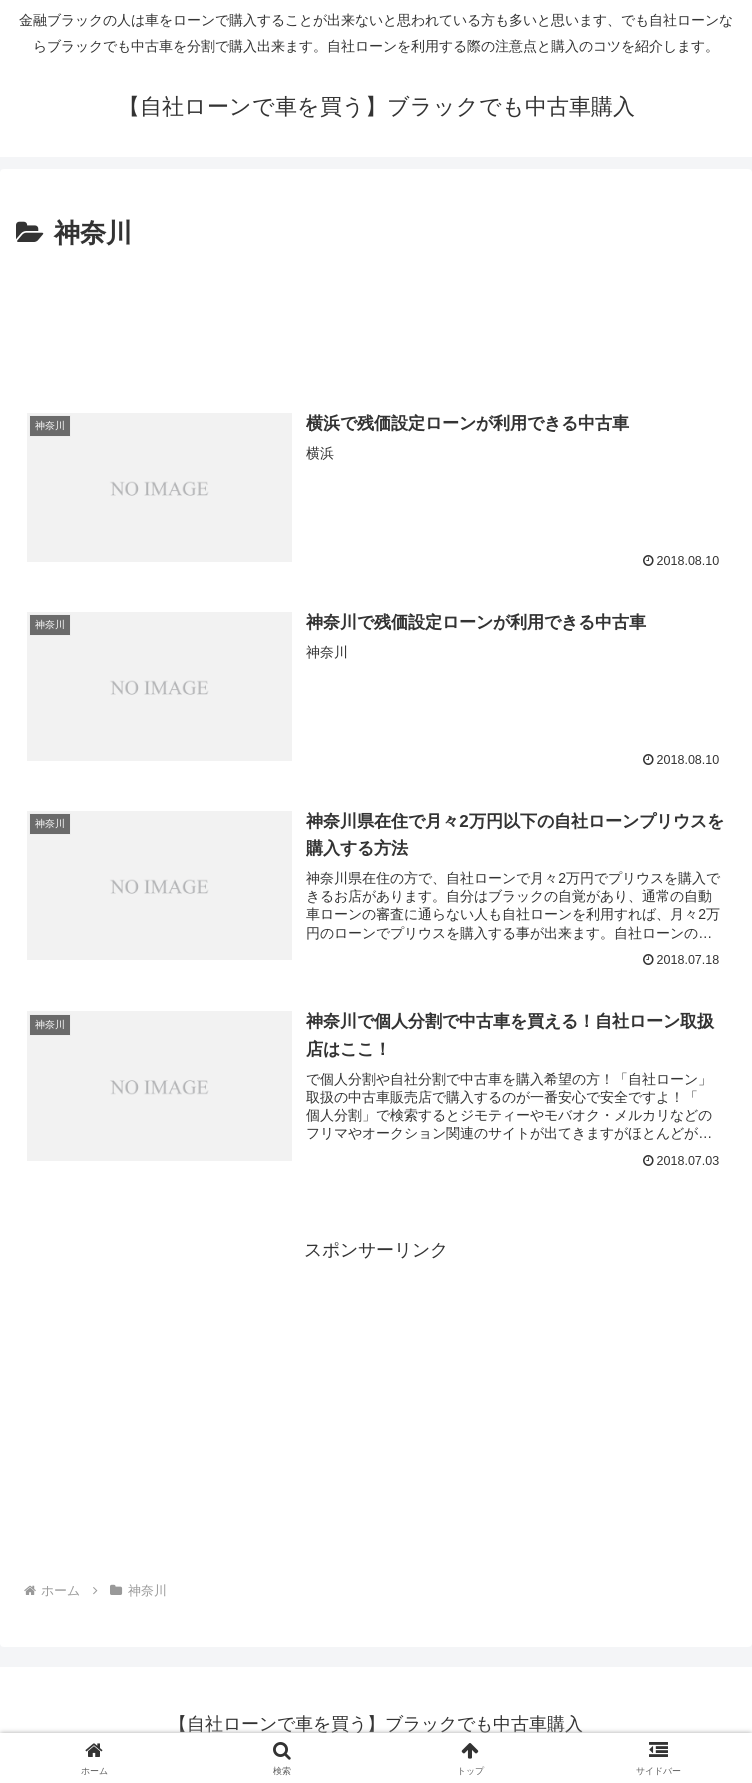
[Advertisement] (376, 317)
